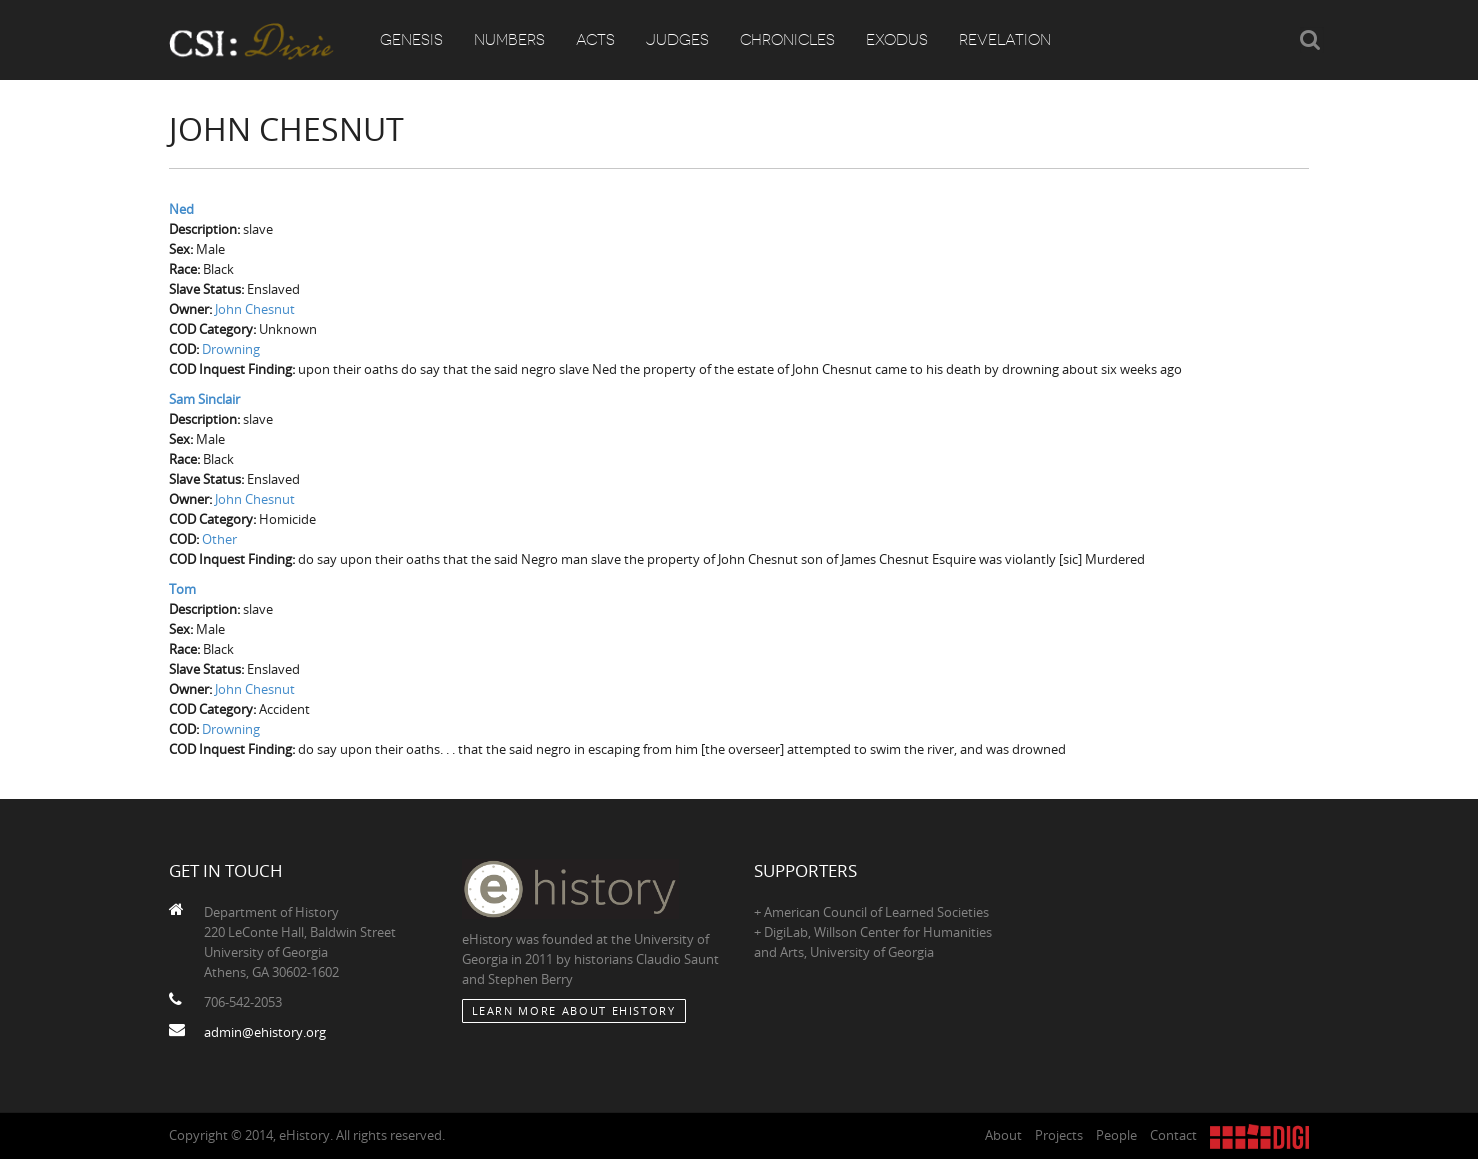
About (1003, 1135)
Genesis (411, 40)
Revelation (1005, 40)
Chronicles (787, 40)
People (1116, 1135)
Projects (1059, 1135)
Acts (595, 40)
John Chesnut (255, 309)
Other (219, 539)
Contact (1173, 1135)
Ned (181, 209)
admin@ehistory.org (265, 1032)
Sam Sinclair (204, 399)
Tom (182, 589)
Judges (677, 40)
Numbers (509, 40)
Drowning (231, 349)
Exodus (897, 40)
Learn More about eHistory (574, 1010)
